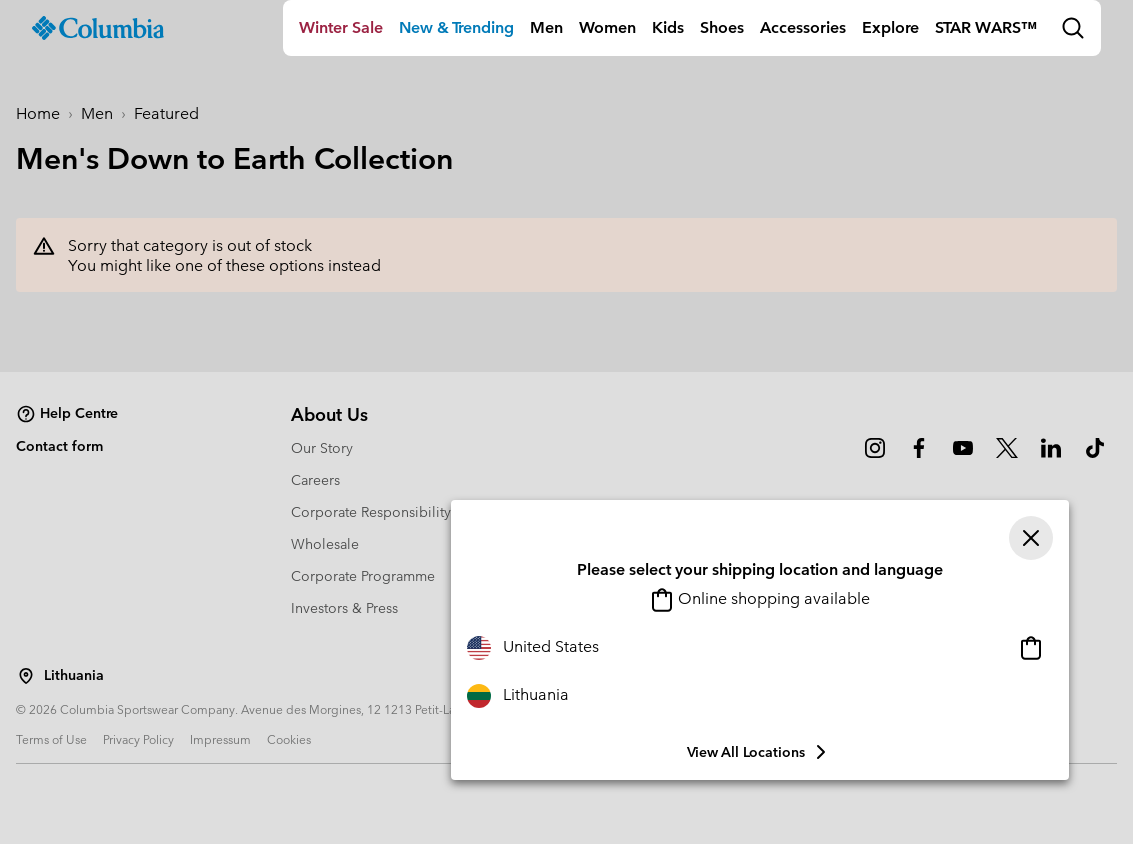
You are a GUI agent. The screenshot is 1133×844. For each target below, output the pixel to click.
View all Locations (760, 752)
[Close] (1031, 538)
